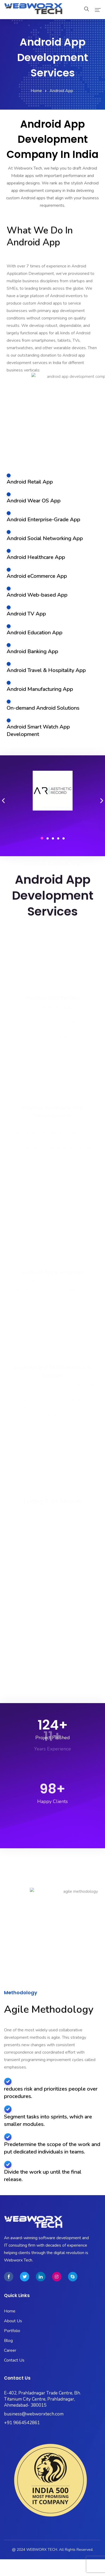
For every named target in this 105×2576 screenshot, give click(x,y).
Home (36, 91)
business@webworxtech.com (34, 2414)
